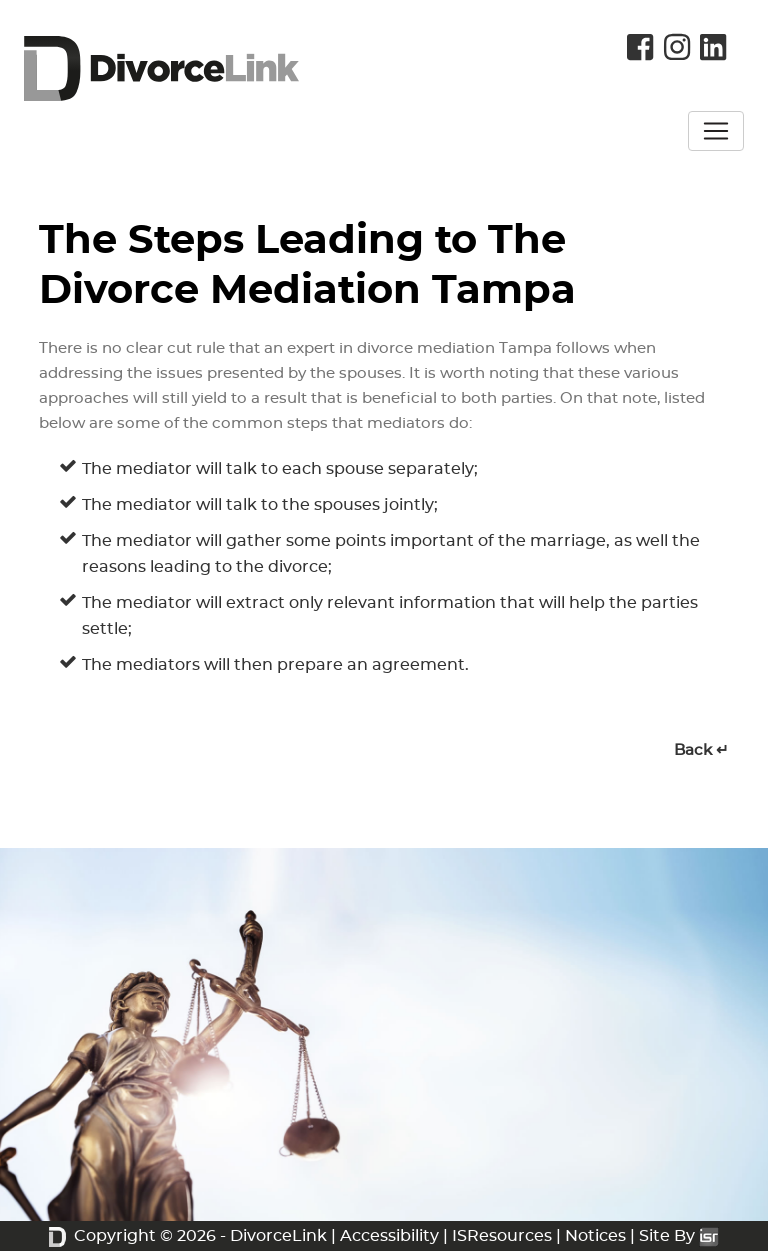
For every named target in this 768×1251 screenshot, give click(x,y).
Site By (679, 1236)
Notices (595, 1236)
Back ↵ (701, 750)
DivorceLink (278, 1236)
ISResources (502, 1236)
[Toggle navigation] (716, 131)
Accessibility (389, 1236)
